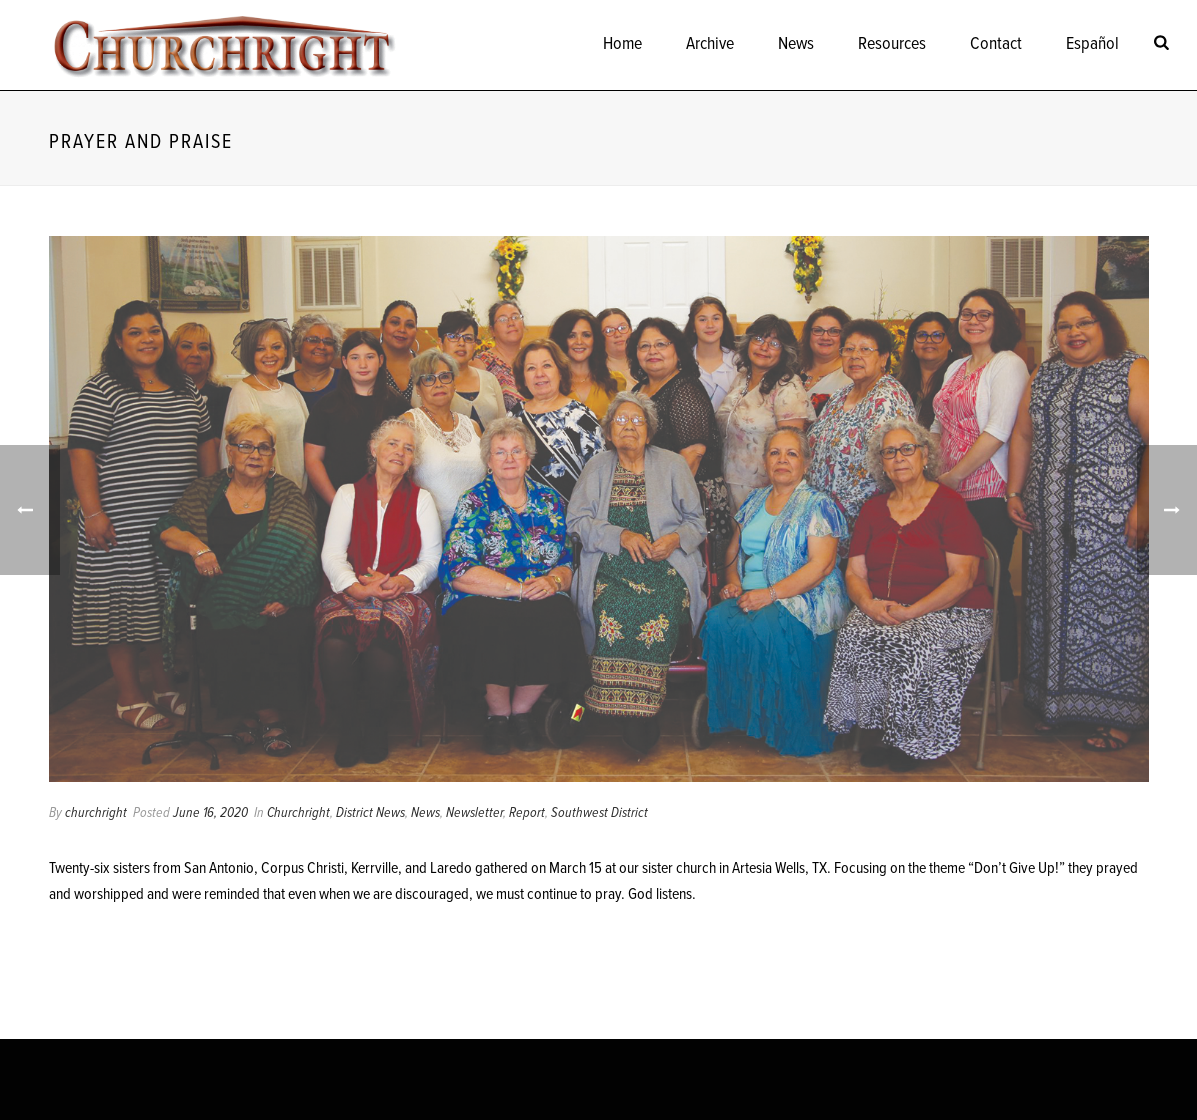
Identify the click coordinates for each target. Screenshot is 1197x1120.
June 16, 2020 (210, 813)
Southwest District (599, 813)
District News (370, 813)
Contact (996, 44)
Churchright (298, 813)
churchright (96, 813)
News (796, 44)
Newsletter (474, 813)
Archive (710, 44)
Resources (892, 44)
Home (622, 44)
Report (527, 813)
